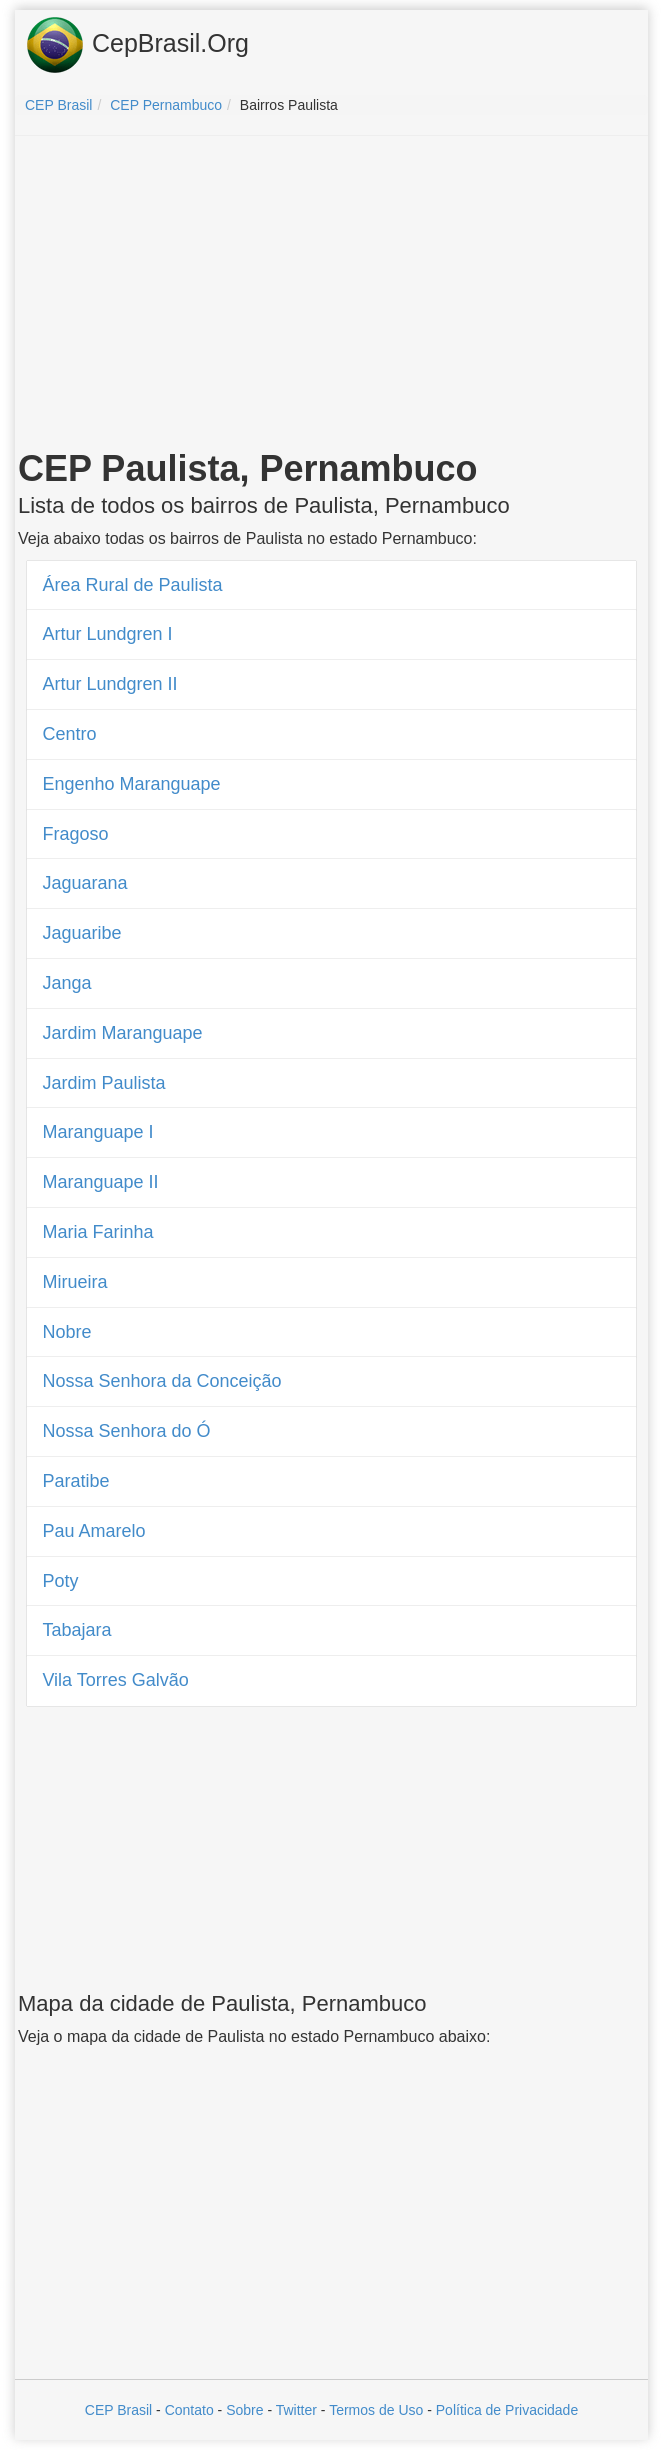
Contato (189, 2410)
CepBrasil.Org (137, 45)
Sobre (244, 2410)
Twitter (296, 2410)
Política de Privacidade (507, 2410)
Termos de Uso (376, 2410)
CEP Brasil (118, 2410)
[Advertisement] (332, 296)
